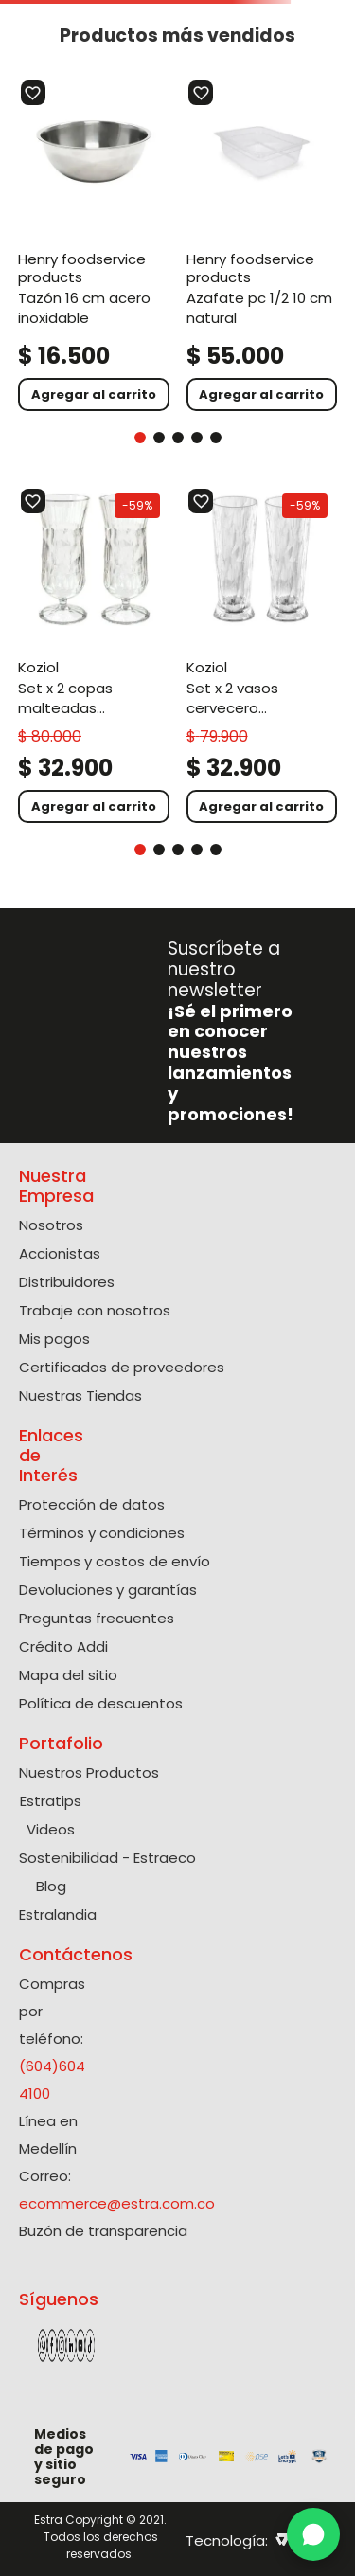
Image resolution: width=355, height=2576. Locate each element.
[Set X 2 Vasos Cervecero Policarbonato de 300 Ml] (262, 655)
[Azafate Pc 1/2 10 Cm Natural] (262, 245)
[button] (140, 437)
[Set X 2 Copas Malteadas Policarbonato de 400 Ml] (93, 655)
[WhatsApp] (313, 2534)
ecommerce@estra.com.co (117, 2203)
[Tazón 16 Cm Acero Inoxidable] (93, 245)
